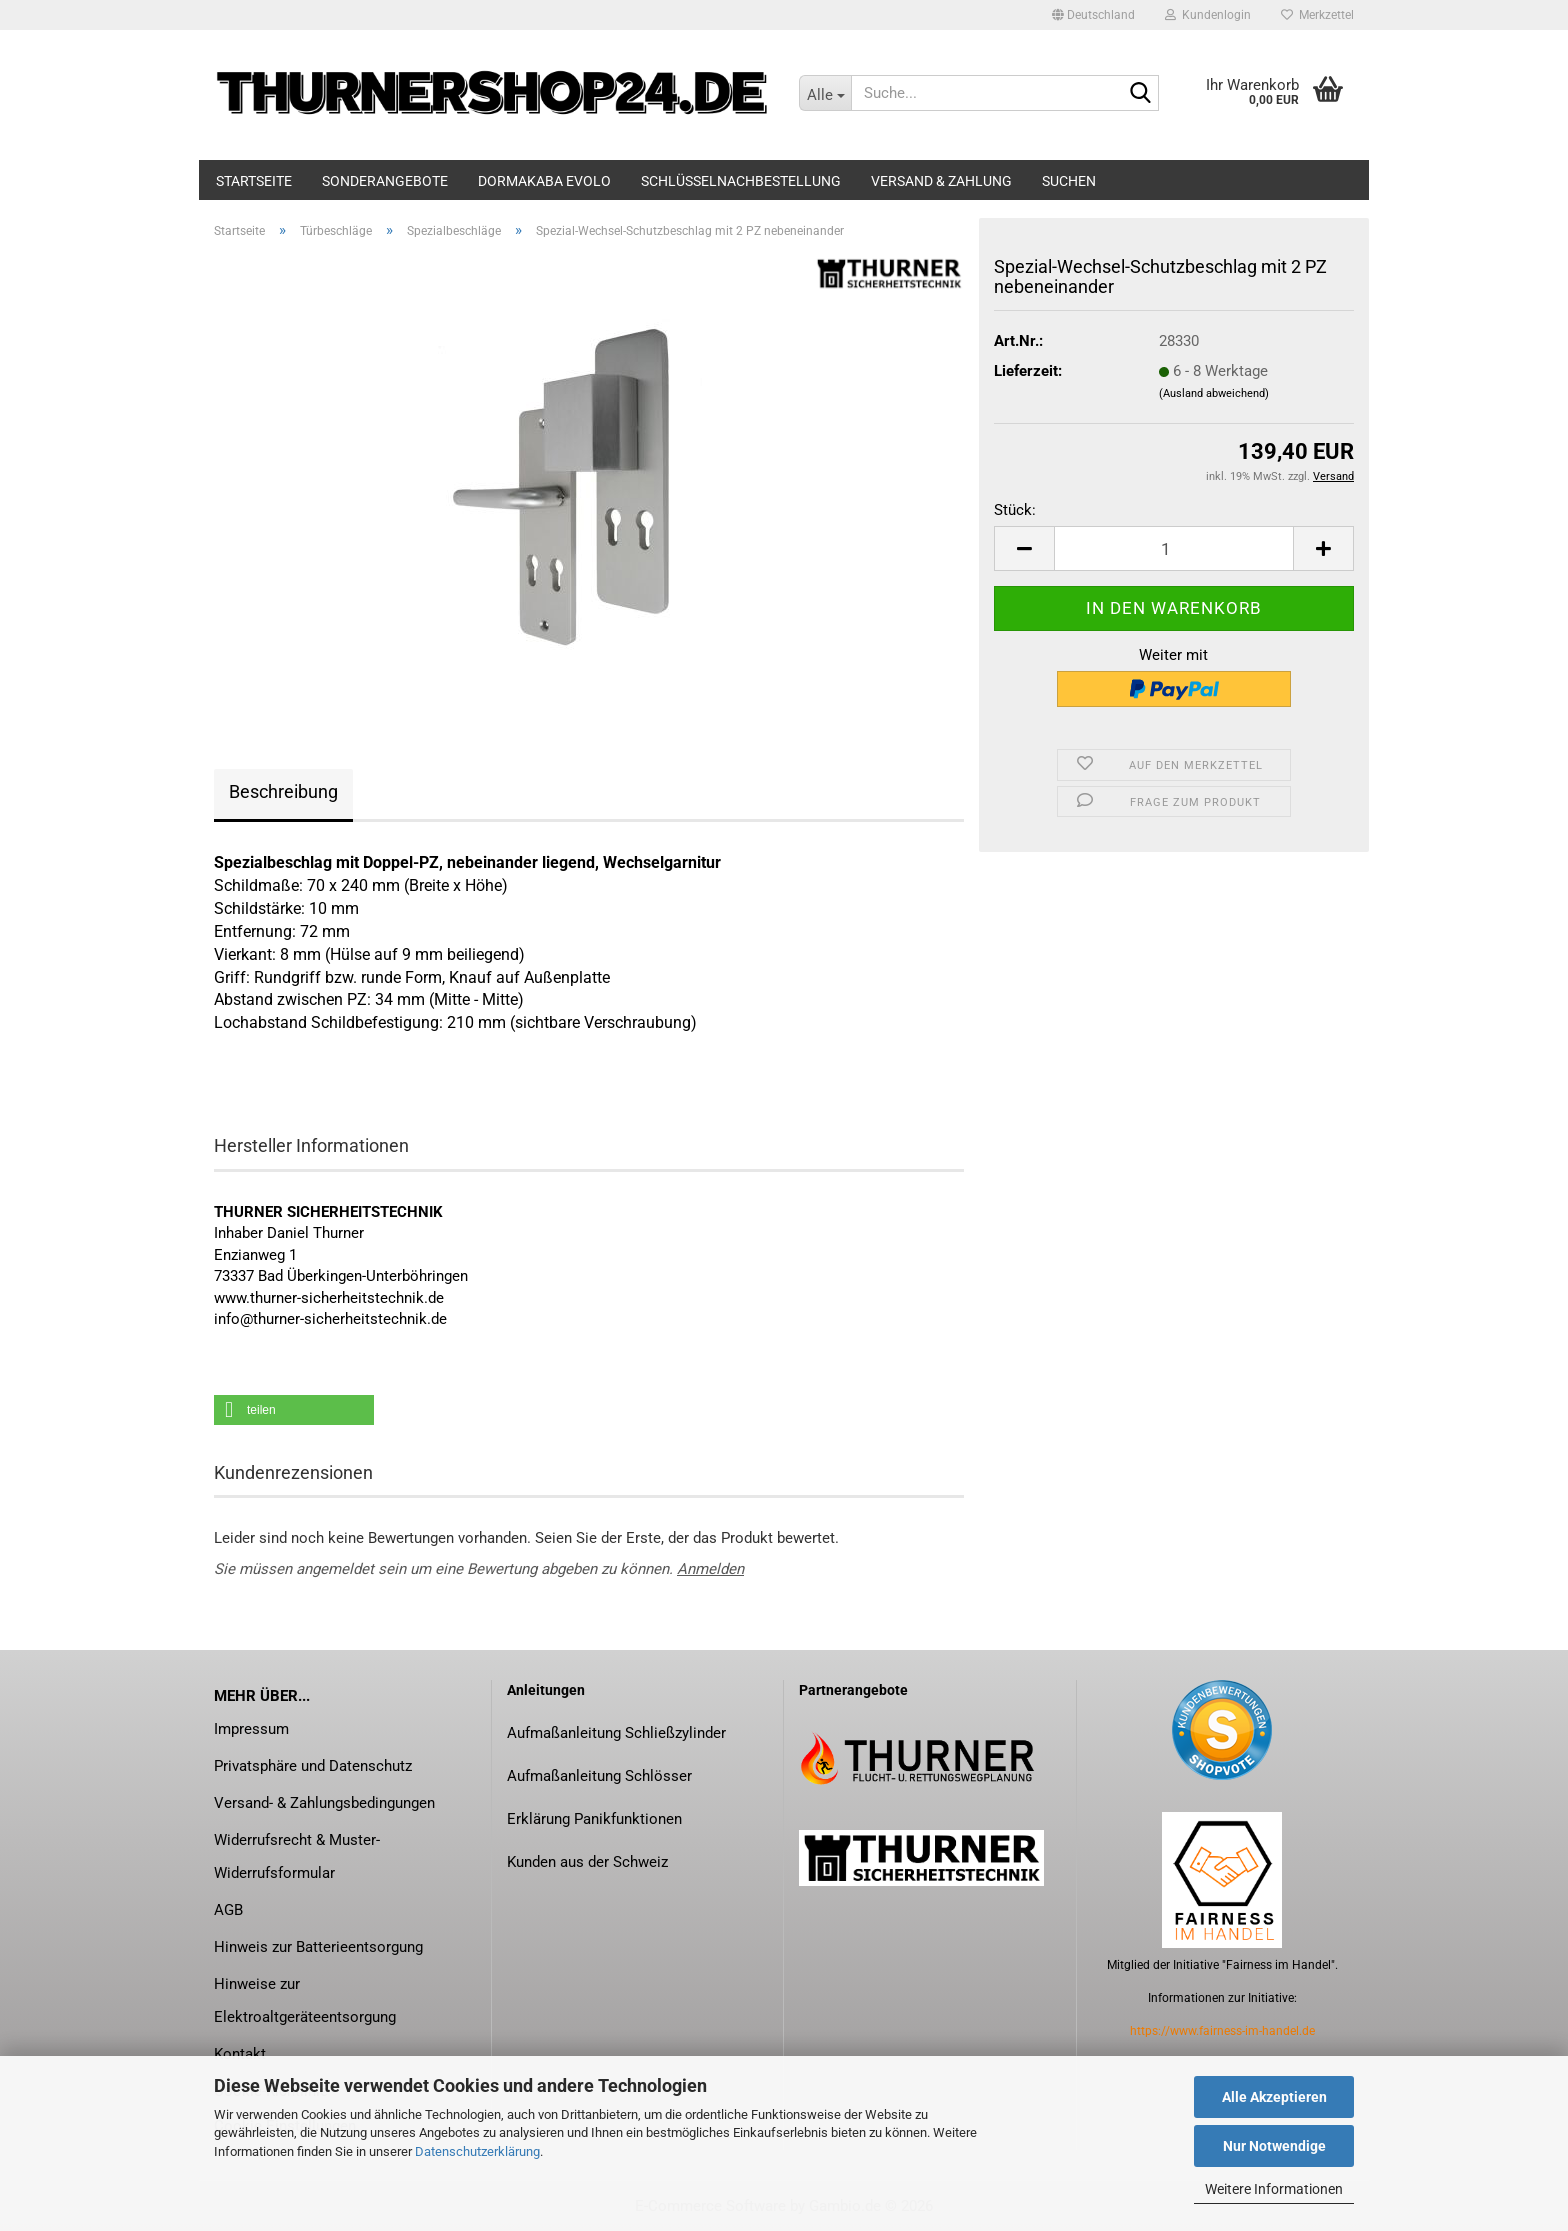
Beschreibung (283, 791)
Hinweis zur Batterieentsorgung (318, 1947)
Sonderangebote (385, 181)
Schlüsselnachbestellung (741, 181)
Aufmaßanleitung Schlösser (599, 1776)
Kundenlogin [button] (1208, 15)
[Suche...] (825, 93)
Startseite (254, 181)
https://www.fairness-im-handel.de (1222, 2031)
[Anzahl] (1174, 548)
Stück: (1015, 510)
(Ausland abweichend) (1214, 393)
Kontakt (240, 2054)
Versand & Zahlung (941, 181)
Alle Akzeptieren (1274, 2097)
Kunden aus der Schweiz (587, 1862)
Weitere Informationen (1274, 2189)
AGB (228, 1910)
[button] (1093, 15)
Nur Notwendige (1274, 2146)
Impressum (251, 1729)
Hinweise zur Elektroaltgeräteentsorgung (305, 2000)
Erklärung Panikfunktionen (594, 1819)
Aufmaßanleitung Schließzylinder (616, 1733)
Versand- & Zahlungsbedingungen (324, 1803)
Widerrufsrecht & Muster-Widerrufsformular (297, 1856)
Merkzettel (1317, 15)
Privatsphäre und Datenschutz (313, 1766)
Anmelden (710, 1569)
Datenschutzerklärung (477, 2151)
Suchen (1069, 181)
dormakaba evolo (544, 181)
